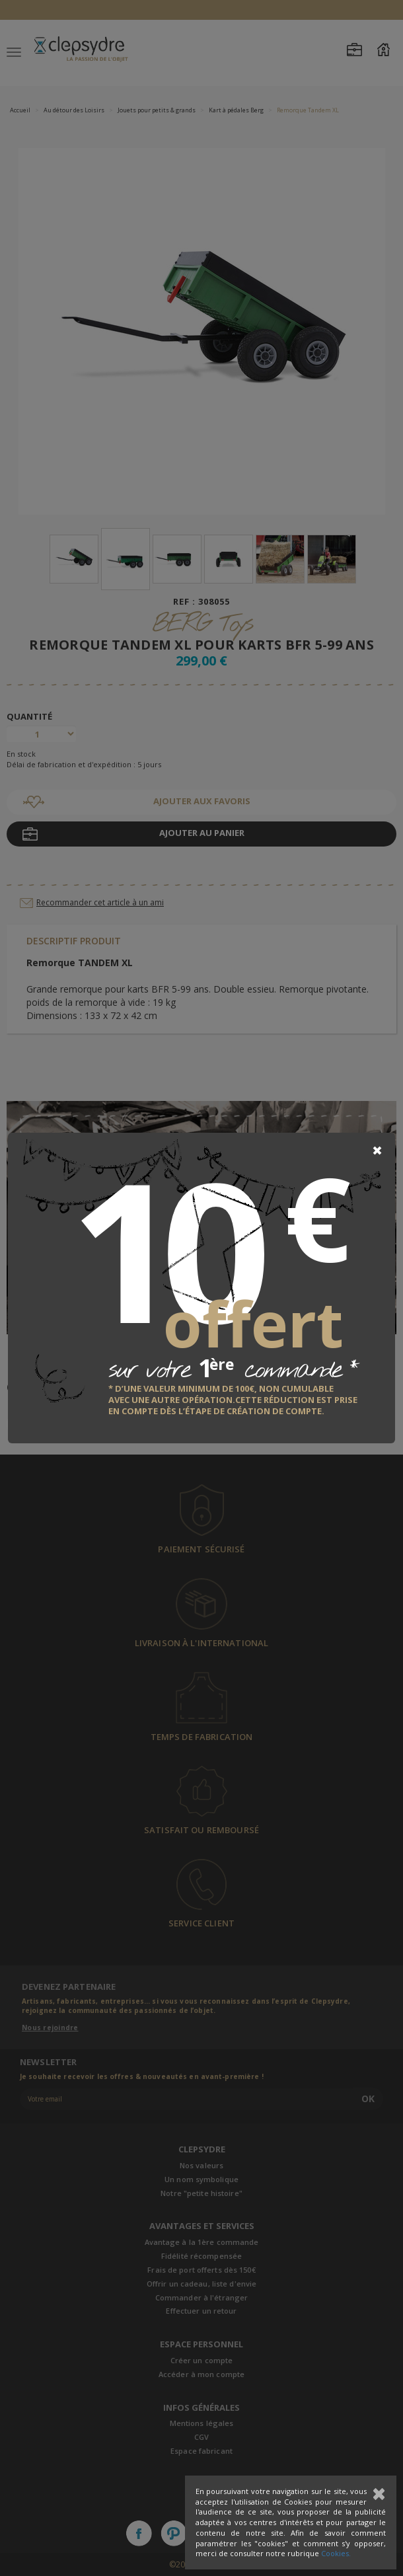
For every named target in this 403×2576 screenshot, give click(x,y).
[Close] (377, 1150)
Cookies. (336, 2553)
